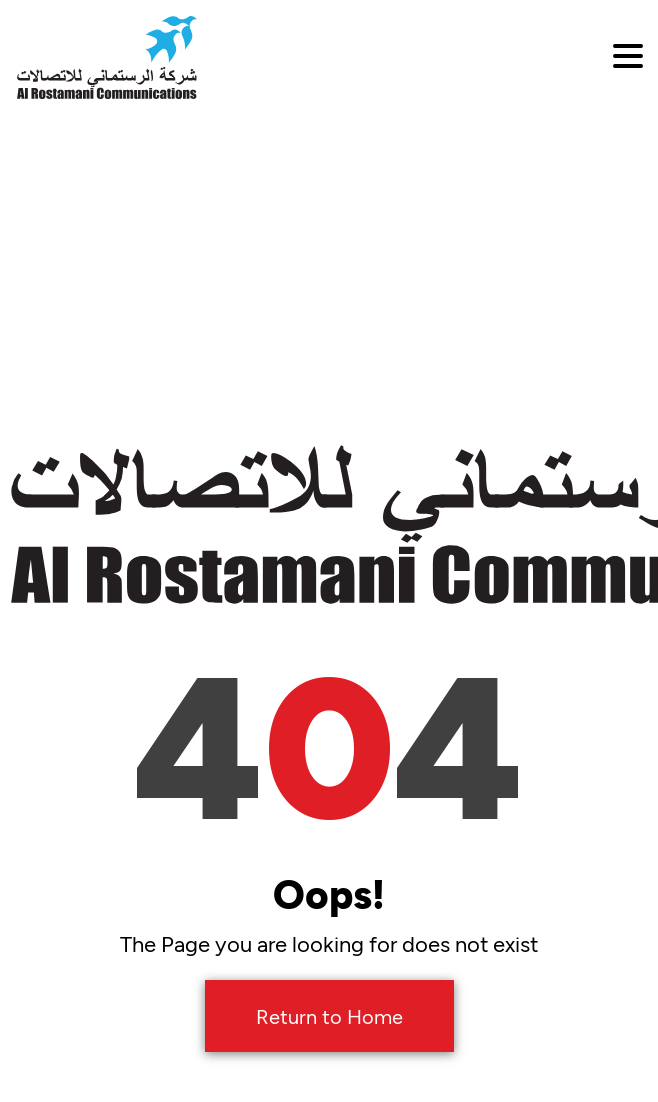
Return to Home (329, 1016)
